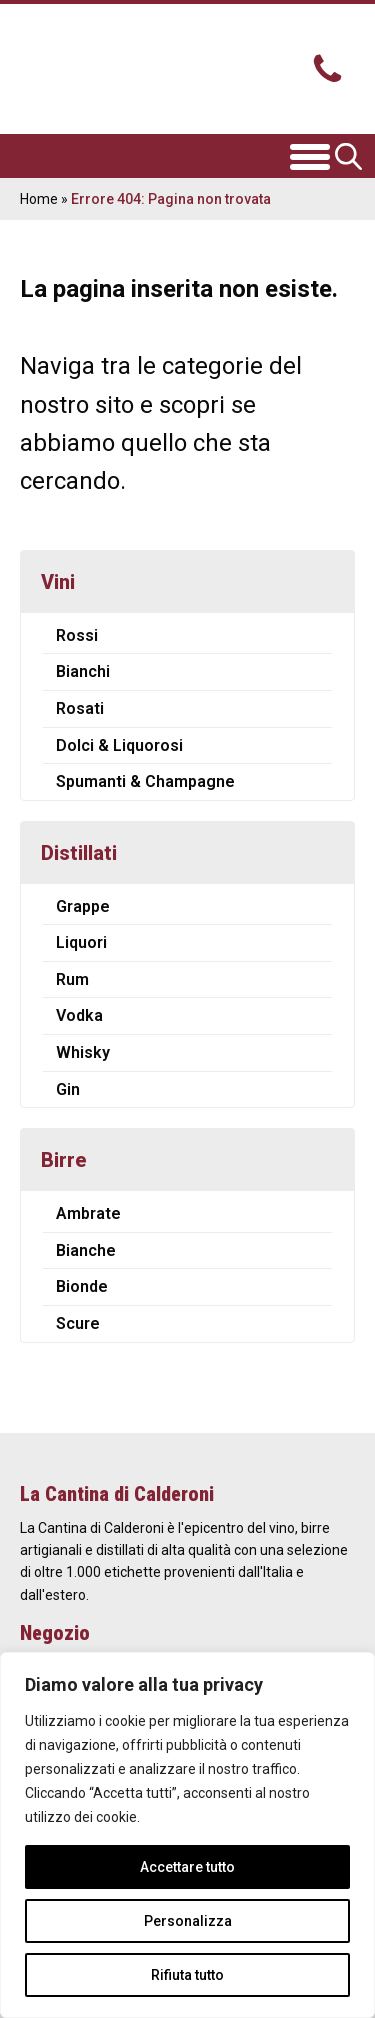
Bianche (86, 1250)
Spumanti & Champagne (145, 781)
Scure (78, 1323)
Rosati (80, 708)
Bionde (82, 1286)
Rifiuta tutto (187, 1975)
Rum (72, 979)
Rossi (77, 635)
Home (39, 199)
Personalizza (188, 1921)
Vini (58, 582)
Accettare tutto (187, 1867)
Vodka (79, 1015)
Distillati (79, 853)
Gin (68, 1089)
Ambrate (88, 1213)
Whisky (83, 1052)
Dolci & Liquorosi (119, 745)
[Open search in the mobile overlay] (350, 156)
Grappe (83, 906)
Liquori (81, 942)
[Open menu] (310, 156)
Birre (64, 1160)
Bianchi (83, 671)
